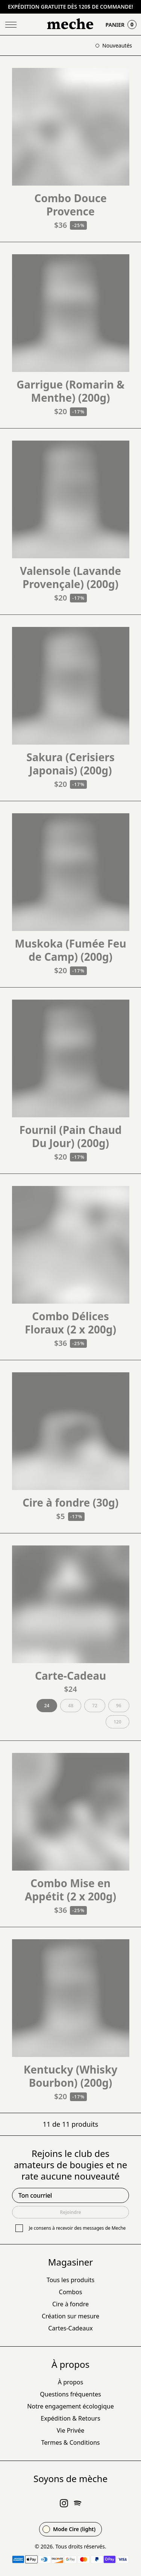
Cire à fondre (70, 2304)
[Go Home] (70, 24)
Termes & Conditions (70, 2442)
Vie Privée (71, 2430)
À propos (70, 2382)
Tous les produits (70, 2280)
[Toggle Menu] (11, 24)
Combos (70, 2292)
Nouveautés (114, 45)
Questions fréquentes (70, 2394)
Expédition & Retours (70, 2418)
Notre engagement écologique (70, 2406)
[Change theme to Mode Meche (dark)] (70, 2529)
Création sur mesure (70, 2316)
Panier (121, 24)
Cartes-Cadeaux (70, 2328)
